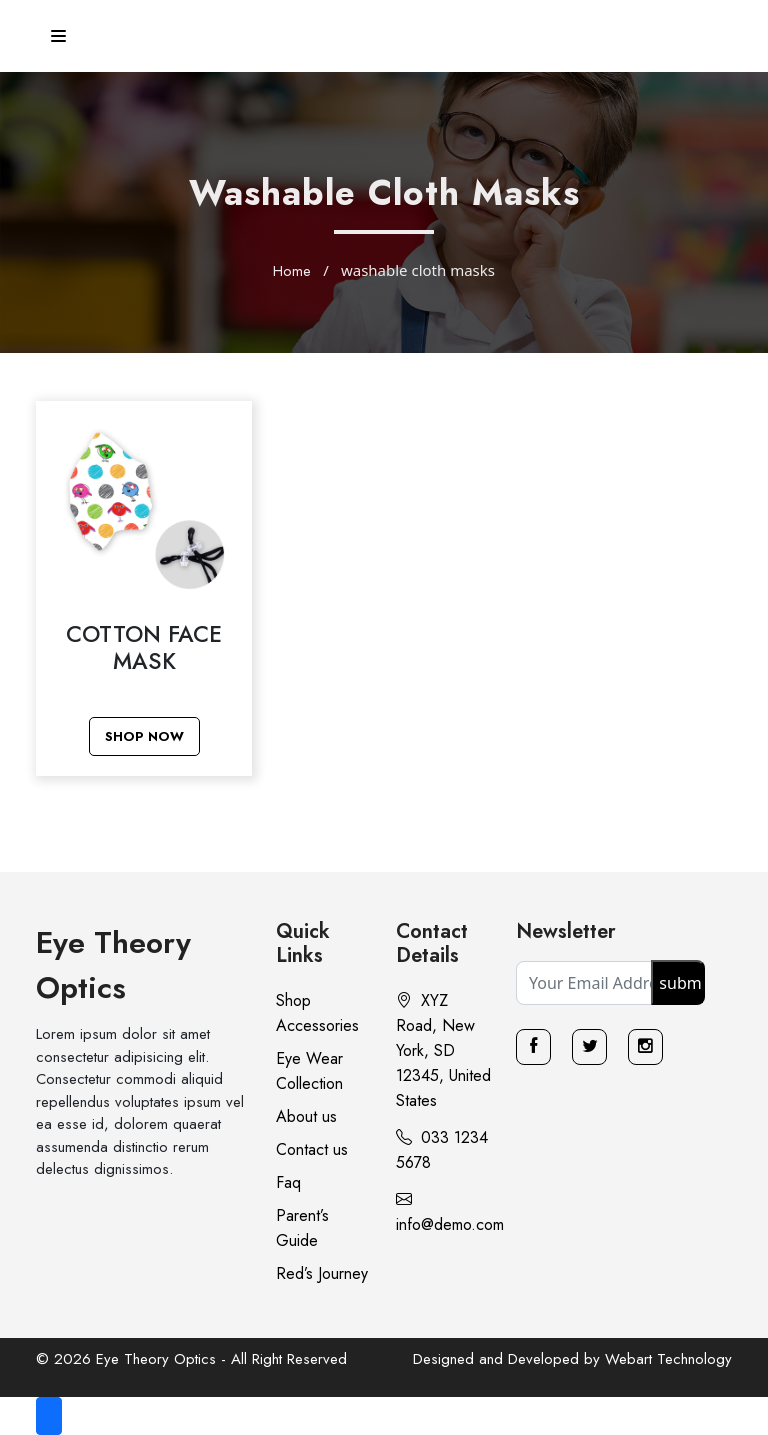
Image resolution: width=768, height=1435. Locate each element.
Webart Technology (668, 1359)
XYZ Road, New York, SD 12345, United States (443, 1050)
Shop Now (144, 736)
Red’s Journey (322, 1273)
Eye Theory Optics (113, 965)
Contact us (312, 1149)
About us (306, 1116)
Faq (288, 1182)
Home (292, 271)
